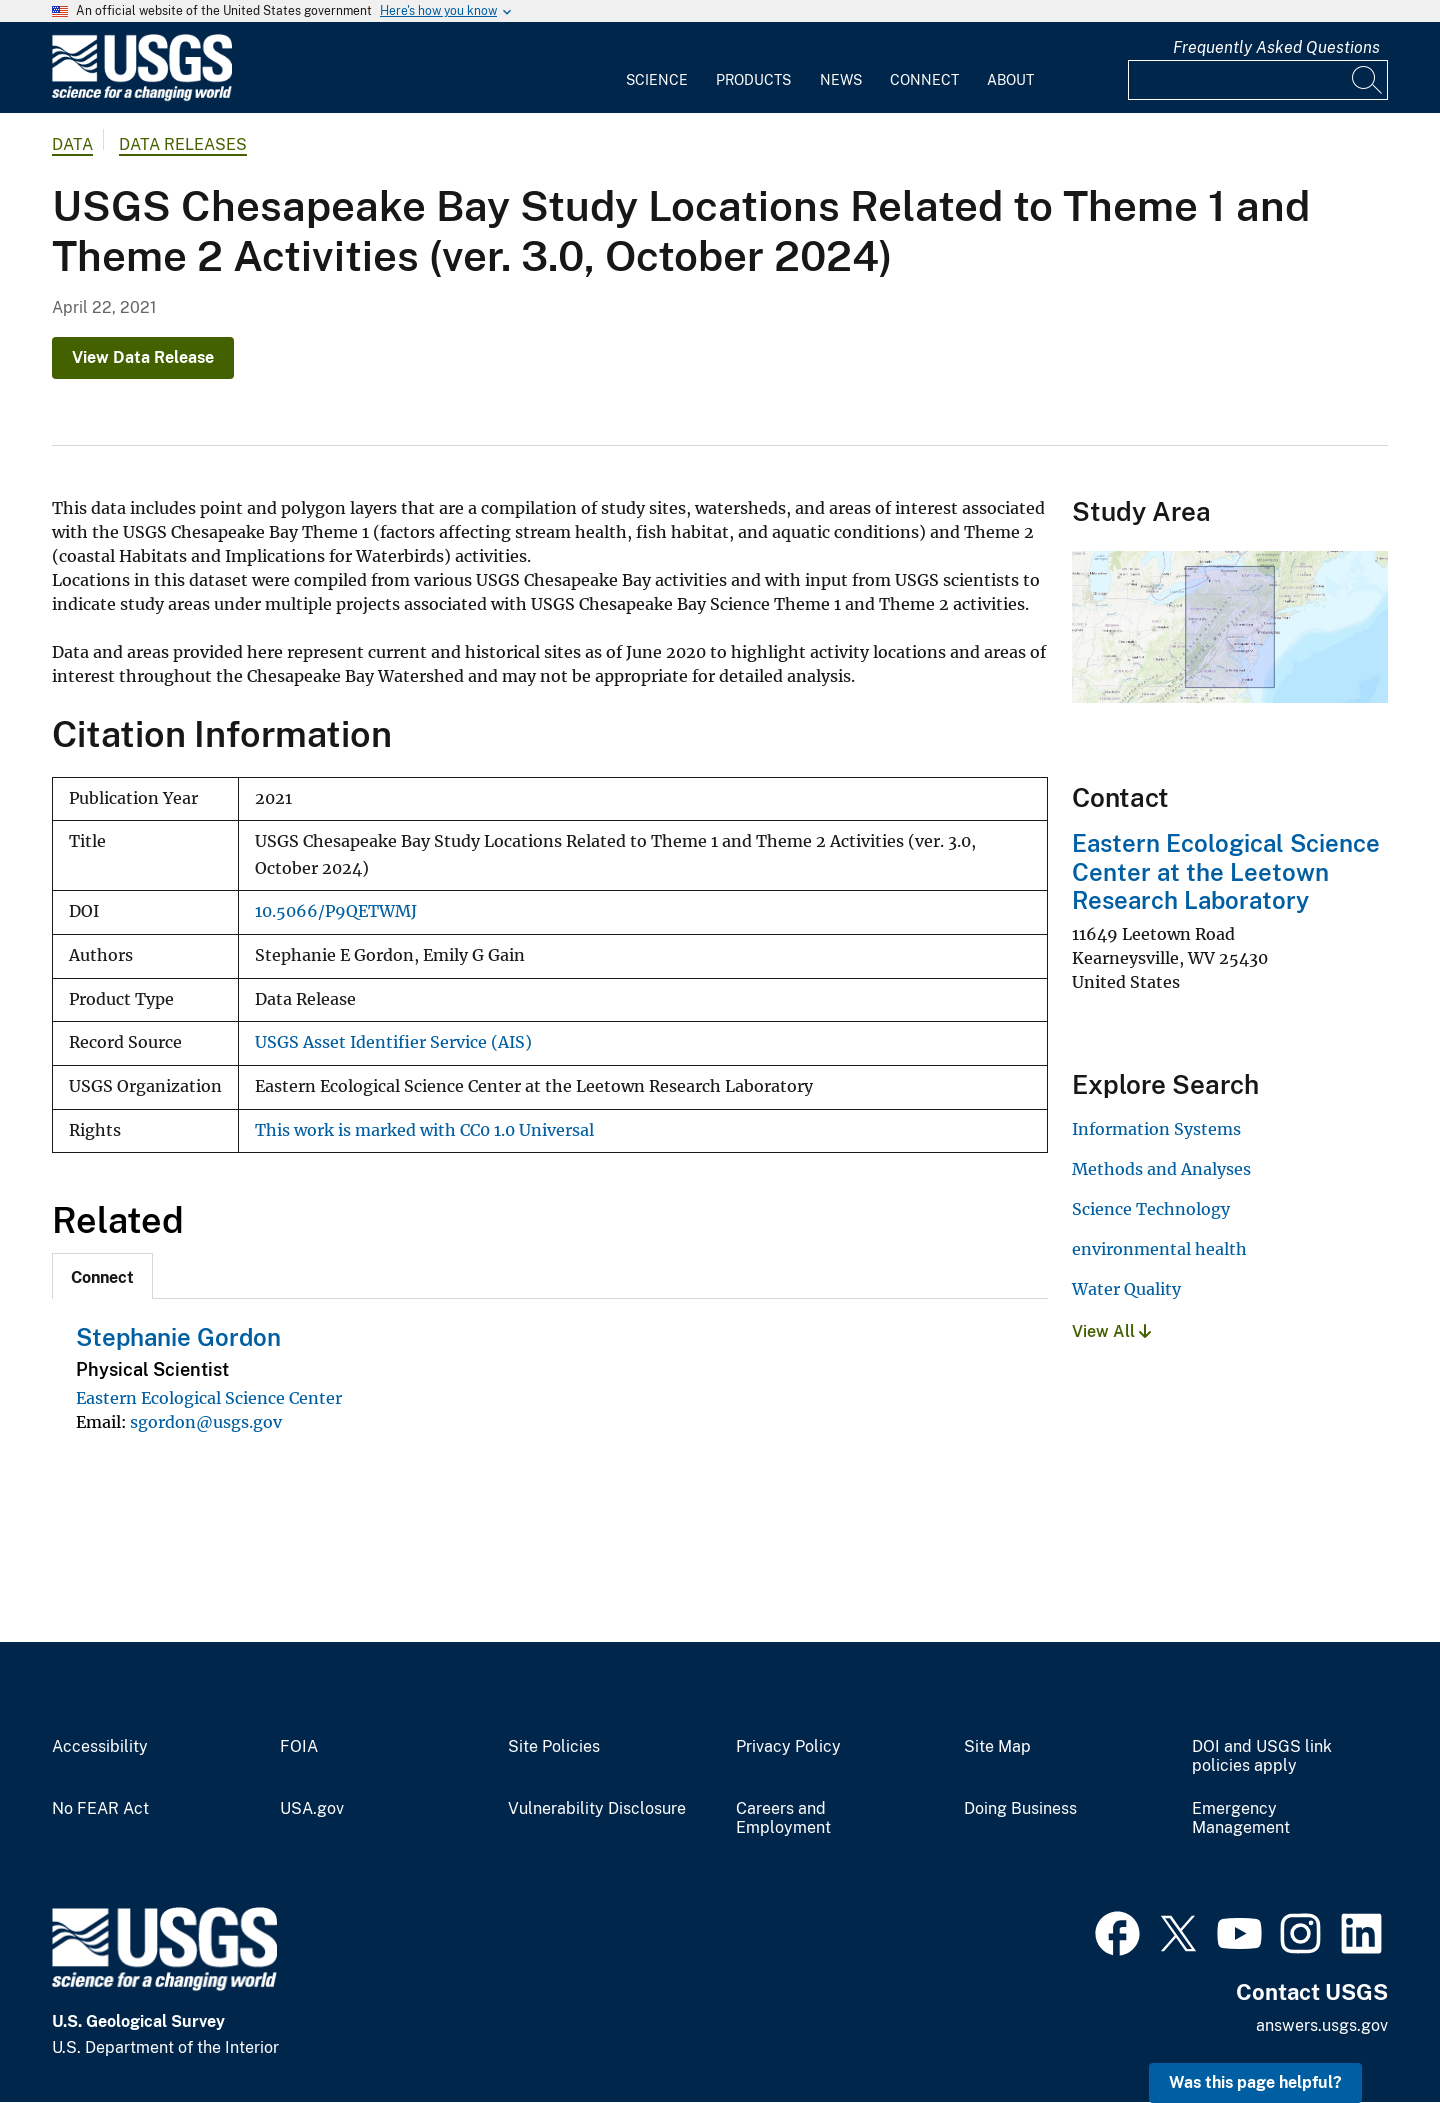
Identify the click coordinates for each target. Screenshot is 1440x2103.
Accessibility (100, 1747)
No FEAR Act (100, 1809)
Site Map (997, 1747)
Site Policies (554, 1747)
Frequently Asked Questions (1276, 47)
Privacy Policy (788, 1747)
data (72, 144)
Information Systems (1156, 1129)
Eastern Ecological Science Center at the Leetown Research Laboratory (1226, 872)
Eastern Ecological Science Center (209, 1398)
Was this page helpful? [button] (1255, 2082)
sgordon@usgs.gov (206, 1422)
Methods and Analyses (1161, 1169)
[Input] (1258, 80)
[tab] (102, 1276)
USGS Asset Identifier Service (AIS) (393, 1042)
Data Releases (183, 144)
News (841, 80)
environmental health (1159, 1249)
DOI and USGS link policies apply (1262, 1756)
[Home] (142, 96)
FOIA (299, 1747)
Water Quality (1126, 1289)
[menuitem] (657, 68)
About (1010, 80)
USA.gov (312, 1809)
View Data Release (143, 357)
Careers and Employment (783, 1818)
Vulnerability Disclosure (597, 1809)
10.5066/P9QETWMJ (336, 911)
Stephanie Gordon (178, 1337)
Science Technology (1151, 1209)
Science (657, 80)
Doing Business (1020, 1809)
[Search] (1368, 80)
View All (1111, 1331)
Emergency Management (1241, 1818)
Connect (924, 80)
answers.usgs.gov (1322, 2025)
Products (753, 80)
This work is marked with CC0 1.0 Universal (424, 1130)
